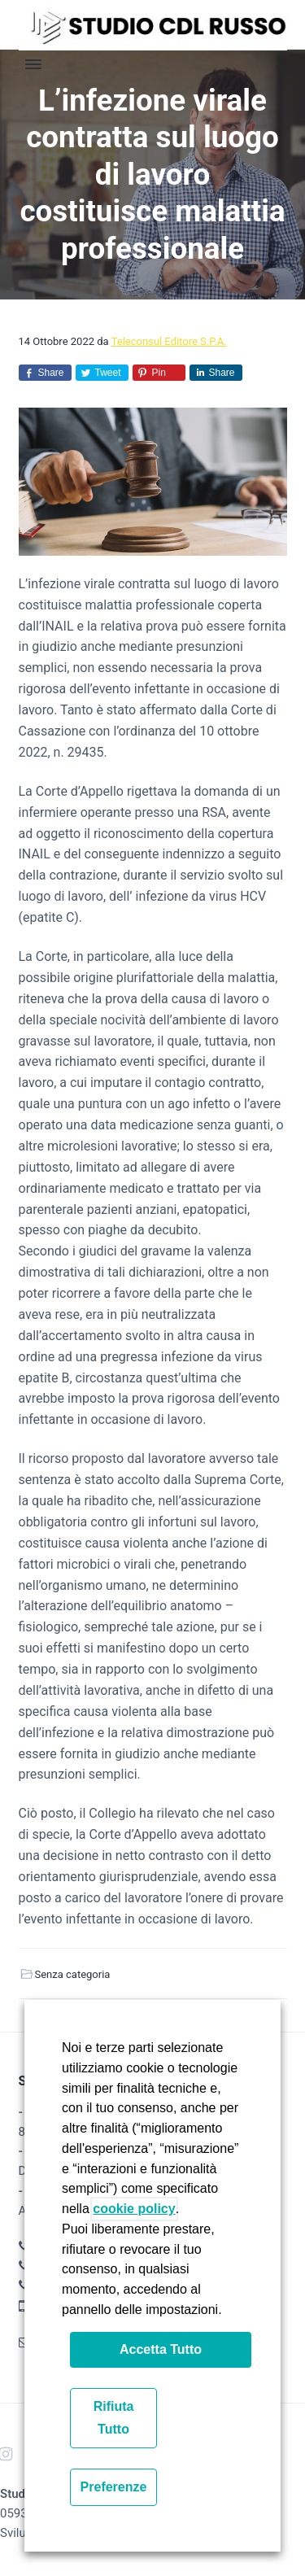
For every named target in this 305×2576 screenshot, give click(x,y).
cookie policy (134, 2209)
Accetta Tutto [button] (161, 2349)
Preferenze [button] (114, 2487)
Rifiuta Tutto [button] (114, 2417)
